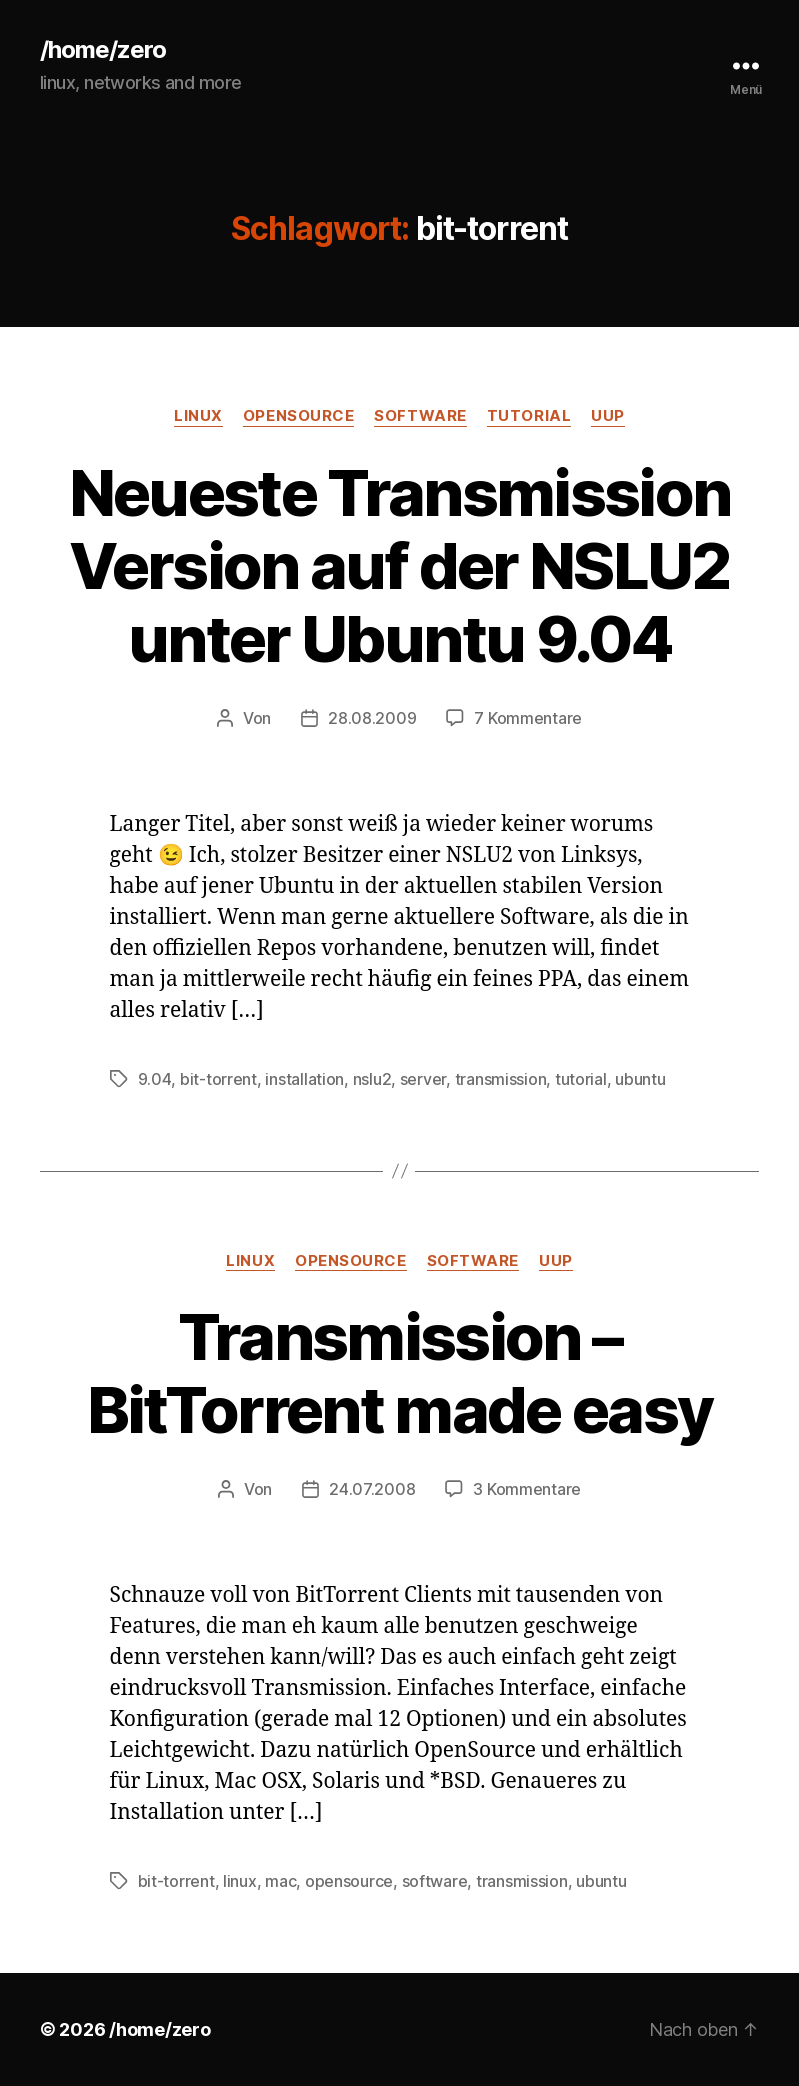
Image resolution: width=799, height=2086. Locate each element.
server (423, 1079)
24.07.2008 (372, 1489)
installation (304, 1079)
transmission (501, 1079)
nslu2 (372, 1079)
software (420, 416)
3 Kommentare (527, 1489)
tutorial (529, 416)
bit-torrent (218, 1079)
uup (608, 416)
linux (198, 416)
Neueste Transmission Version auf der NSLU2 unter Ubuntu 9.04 (400, 565)
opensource (299, 416)
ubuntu (640, 1079)
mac (280, 1881)
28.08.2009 (372, 718)
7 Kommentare (528, 718)
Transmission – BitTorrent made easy (400, 1373)
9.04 (155, 1079)
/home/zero (103, 50)
